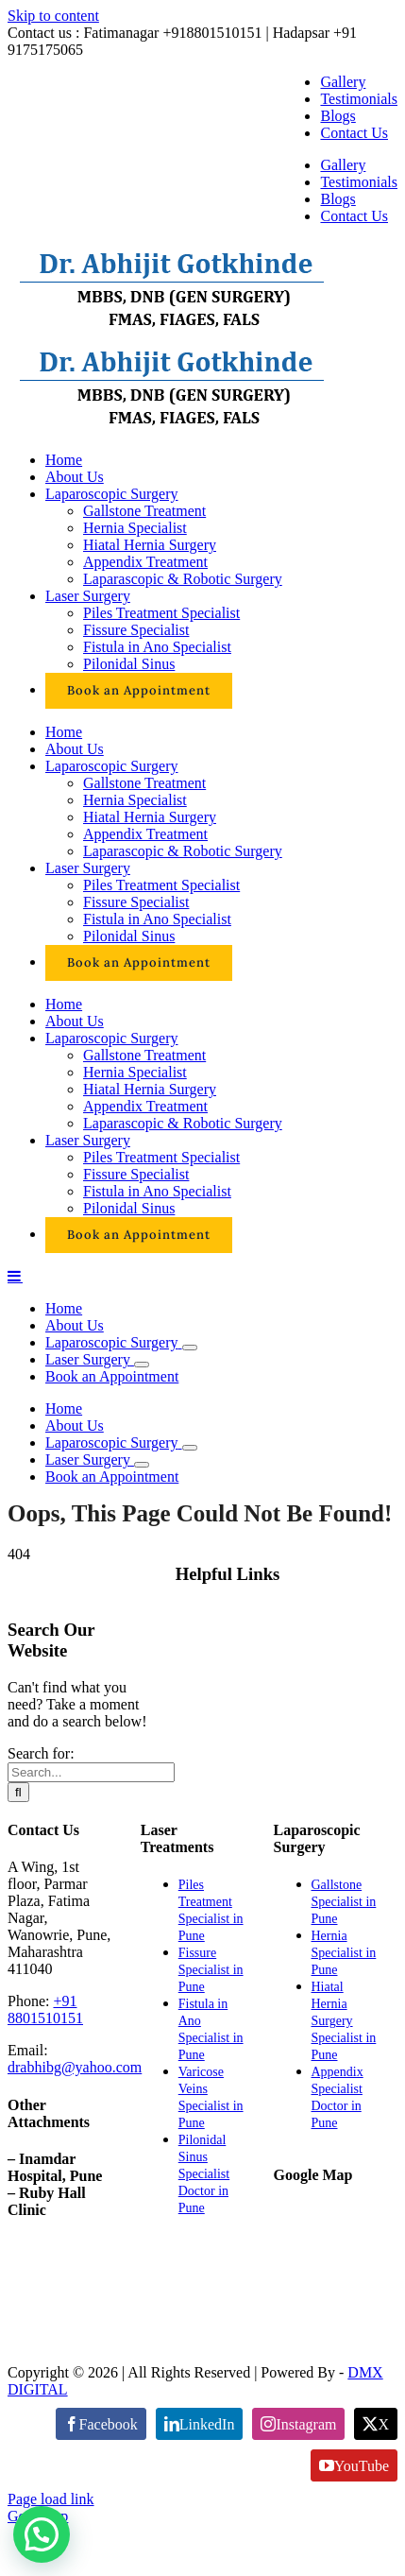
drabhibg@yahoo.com (75, 2067)
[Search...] (91, 1772)
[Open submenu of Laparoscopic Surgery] (189, 1347)
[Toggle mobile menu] (15, 1275)
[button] (41, 2534)
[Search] (18, 1792)
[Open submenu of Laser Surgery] (141, 1364)
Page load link (51, 2499)
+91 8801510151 (45, 2009)
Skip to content (53, 16)
